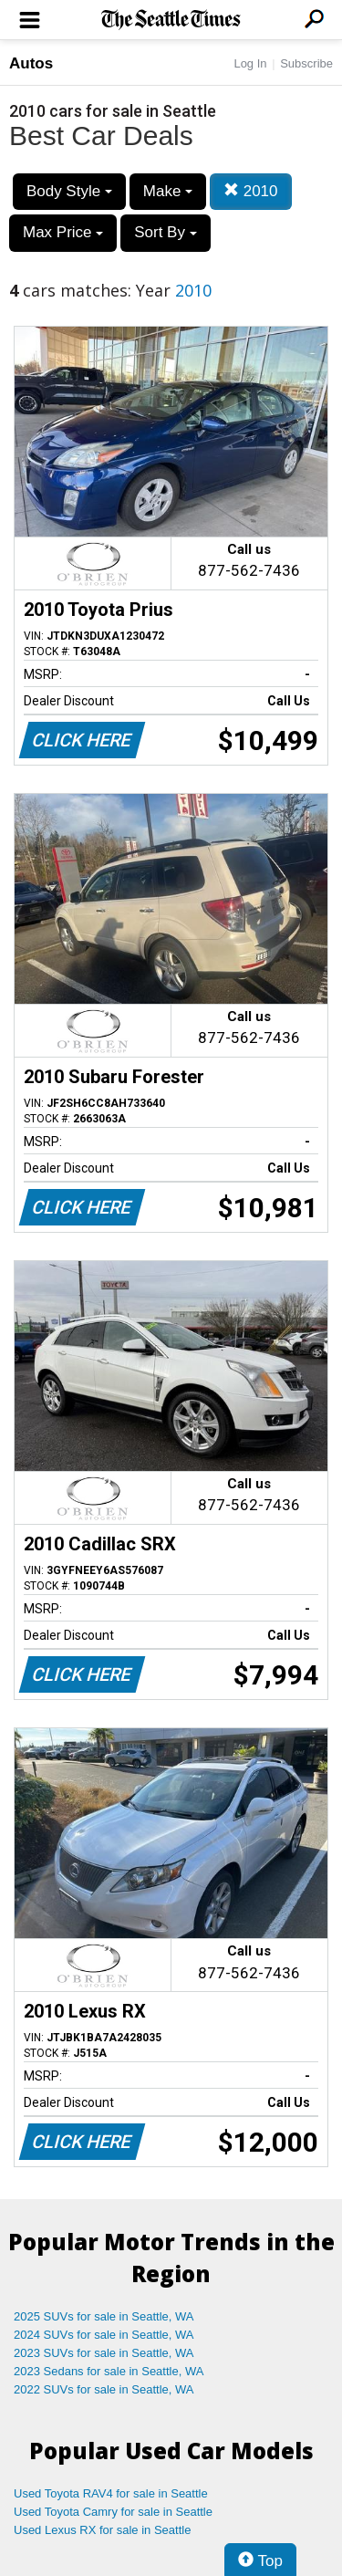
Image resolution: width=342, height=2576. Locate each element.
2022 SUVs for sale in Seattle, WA (104, 2389)
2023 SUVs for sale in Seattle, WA (104, 2353)
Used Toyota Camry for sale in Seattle (113, 2512)
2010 (250, 191)
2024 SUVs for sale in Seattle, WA (104, 2334)
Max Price (63, 232)
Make (167, 191)
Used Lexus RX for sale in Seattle (102, 2530)
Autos (31, 63)
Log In (249, 63)
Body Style (69, 191)
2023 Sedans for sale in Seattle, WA (108, 2371)
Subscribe (306, 63)
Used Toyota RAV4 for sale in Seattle (111, 2493)
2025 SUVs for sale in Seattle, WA (104, 2316)
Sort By (165, 232)
